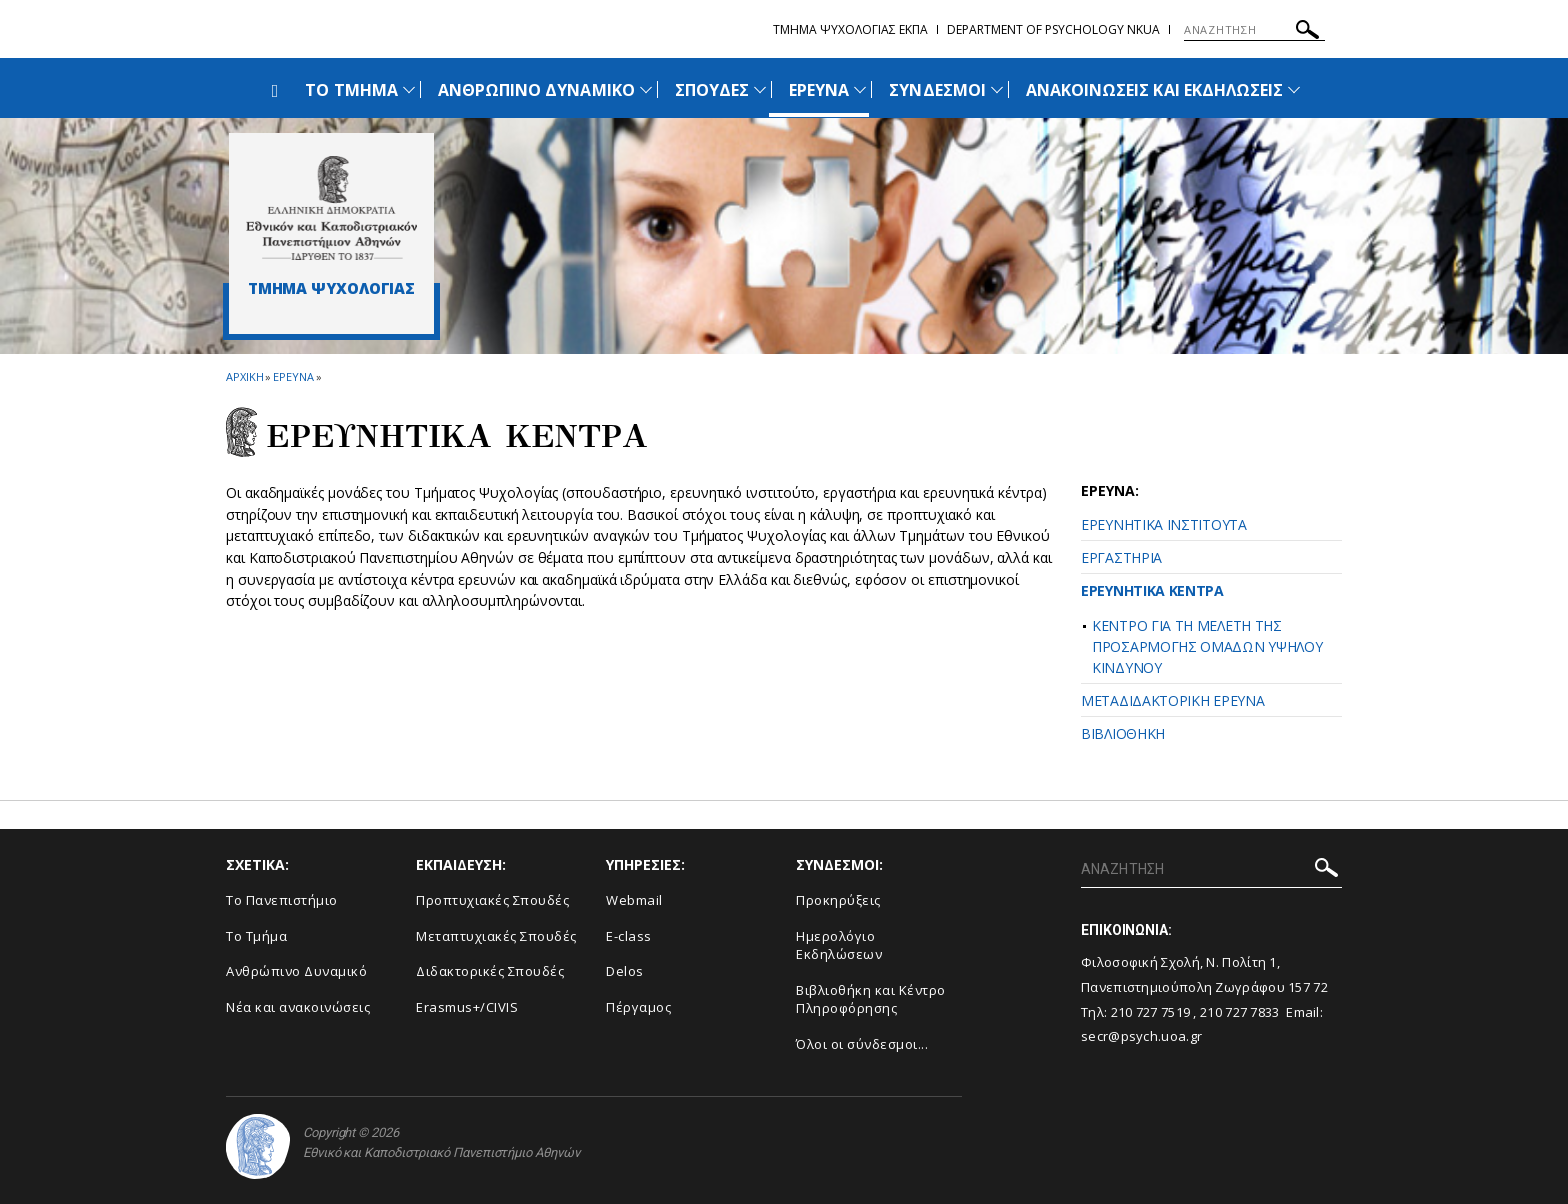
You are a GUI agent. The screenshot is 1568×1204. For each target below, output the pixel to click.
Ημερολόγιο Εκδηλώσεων (839, 945)
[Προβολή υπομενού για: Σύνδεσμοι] (997, 89)
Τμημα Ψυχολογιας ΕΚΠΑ (850, 29)
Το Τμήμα (256, 936)
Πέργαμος (638, 1007)
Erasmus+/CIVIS (467, 1007)
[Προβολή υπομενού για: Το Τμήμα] (409, 89)
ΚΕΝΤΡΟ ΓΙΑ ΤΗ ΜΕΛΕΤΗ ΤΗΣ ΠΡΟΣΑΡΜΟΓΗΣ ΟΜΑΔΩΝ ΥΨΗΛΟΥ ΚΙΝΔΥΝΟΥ (1207, 646)
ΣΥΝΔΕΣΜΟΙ (937, 90)
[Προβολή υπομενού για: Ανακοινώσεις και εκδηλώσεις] (1294, 89)
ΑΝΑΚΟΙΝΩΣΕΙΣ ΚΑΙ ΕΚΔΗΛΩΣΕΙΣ (1154, 90)
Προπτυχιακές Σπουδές (492, 900)
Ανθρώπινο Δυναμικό (296, 971)
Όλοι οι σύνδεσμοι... (862, 1044)
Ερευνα (293, 376)
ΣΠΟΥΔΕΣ (712, 90)
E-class (629, 936)
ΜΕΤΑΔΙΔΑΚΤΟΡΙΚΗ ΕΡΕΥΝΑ (1172, 700)
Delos (625, 971)
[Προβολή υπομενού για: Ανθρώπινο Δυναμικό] (646, 89)
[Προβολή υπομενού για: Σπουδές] (760, 89)
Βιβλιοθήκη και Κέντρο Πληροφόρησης (871, 999)
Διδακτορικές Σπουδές (490, 971)
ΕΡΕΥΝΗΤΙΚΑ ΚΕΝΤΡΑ (1152, 590)
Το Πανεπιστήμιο (282, 900)
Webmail (634, 900)
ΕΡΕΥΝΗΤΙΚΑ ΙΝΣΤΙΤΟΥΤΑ (1164, 524)
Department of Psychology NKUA (1053, 29)
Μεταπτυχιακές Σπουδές (496, 936)
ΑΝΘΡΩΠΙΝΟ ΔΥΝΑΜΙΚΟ (536, 90)
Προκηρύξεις (838, 900)
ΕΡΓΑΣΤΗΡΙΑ (1121, 557)
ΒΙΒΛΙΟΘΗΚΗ (1123, 733)
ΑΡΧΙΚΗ (244, 376)
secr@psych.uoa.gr (1141, 1036)
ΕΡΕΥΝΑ (819, 90)
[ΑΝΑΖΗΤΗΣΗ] (1254, 30)
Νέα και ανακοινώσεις (298, 1007)
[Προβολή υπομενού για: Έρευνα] (860, 89)
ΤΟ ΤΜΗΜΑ (351, 90)
